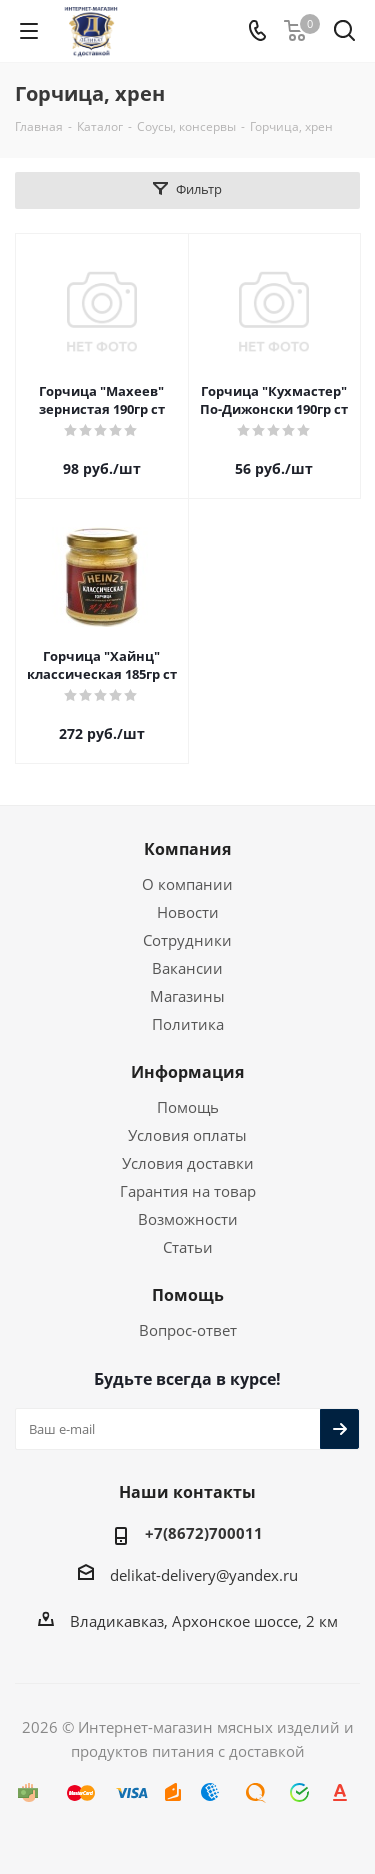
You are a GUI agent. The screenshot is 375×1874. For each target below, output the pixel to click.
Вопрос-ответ (188, 1330)
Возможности (188, 1219)
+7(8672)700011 (204, 1533)
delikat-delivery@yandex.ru (204, 1575)
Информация (187, 1072)
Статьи (188, 1247)
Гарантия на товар (188, 1191)
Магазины (187, 996)
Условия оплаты (187, 1135)
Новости (188, 912)
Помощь (188, 1107)
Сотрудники (187, 940)
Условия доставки (188, 1163)
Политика (188, 1024)
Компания (187, 849)
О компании (187, 884)
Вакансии (187, 968)
